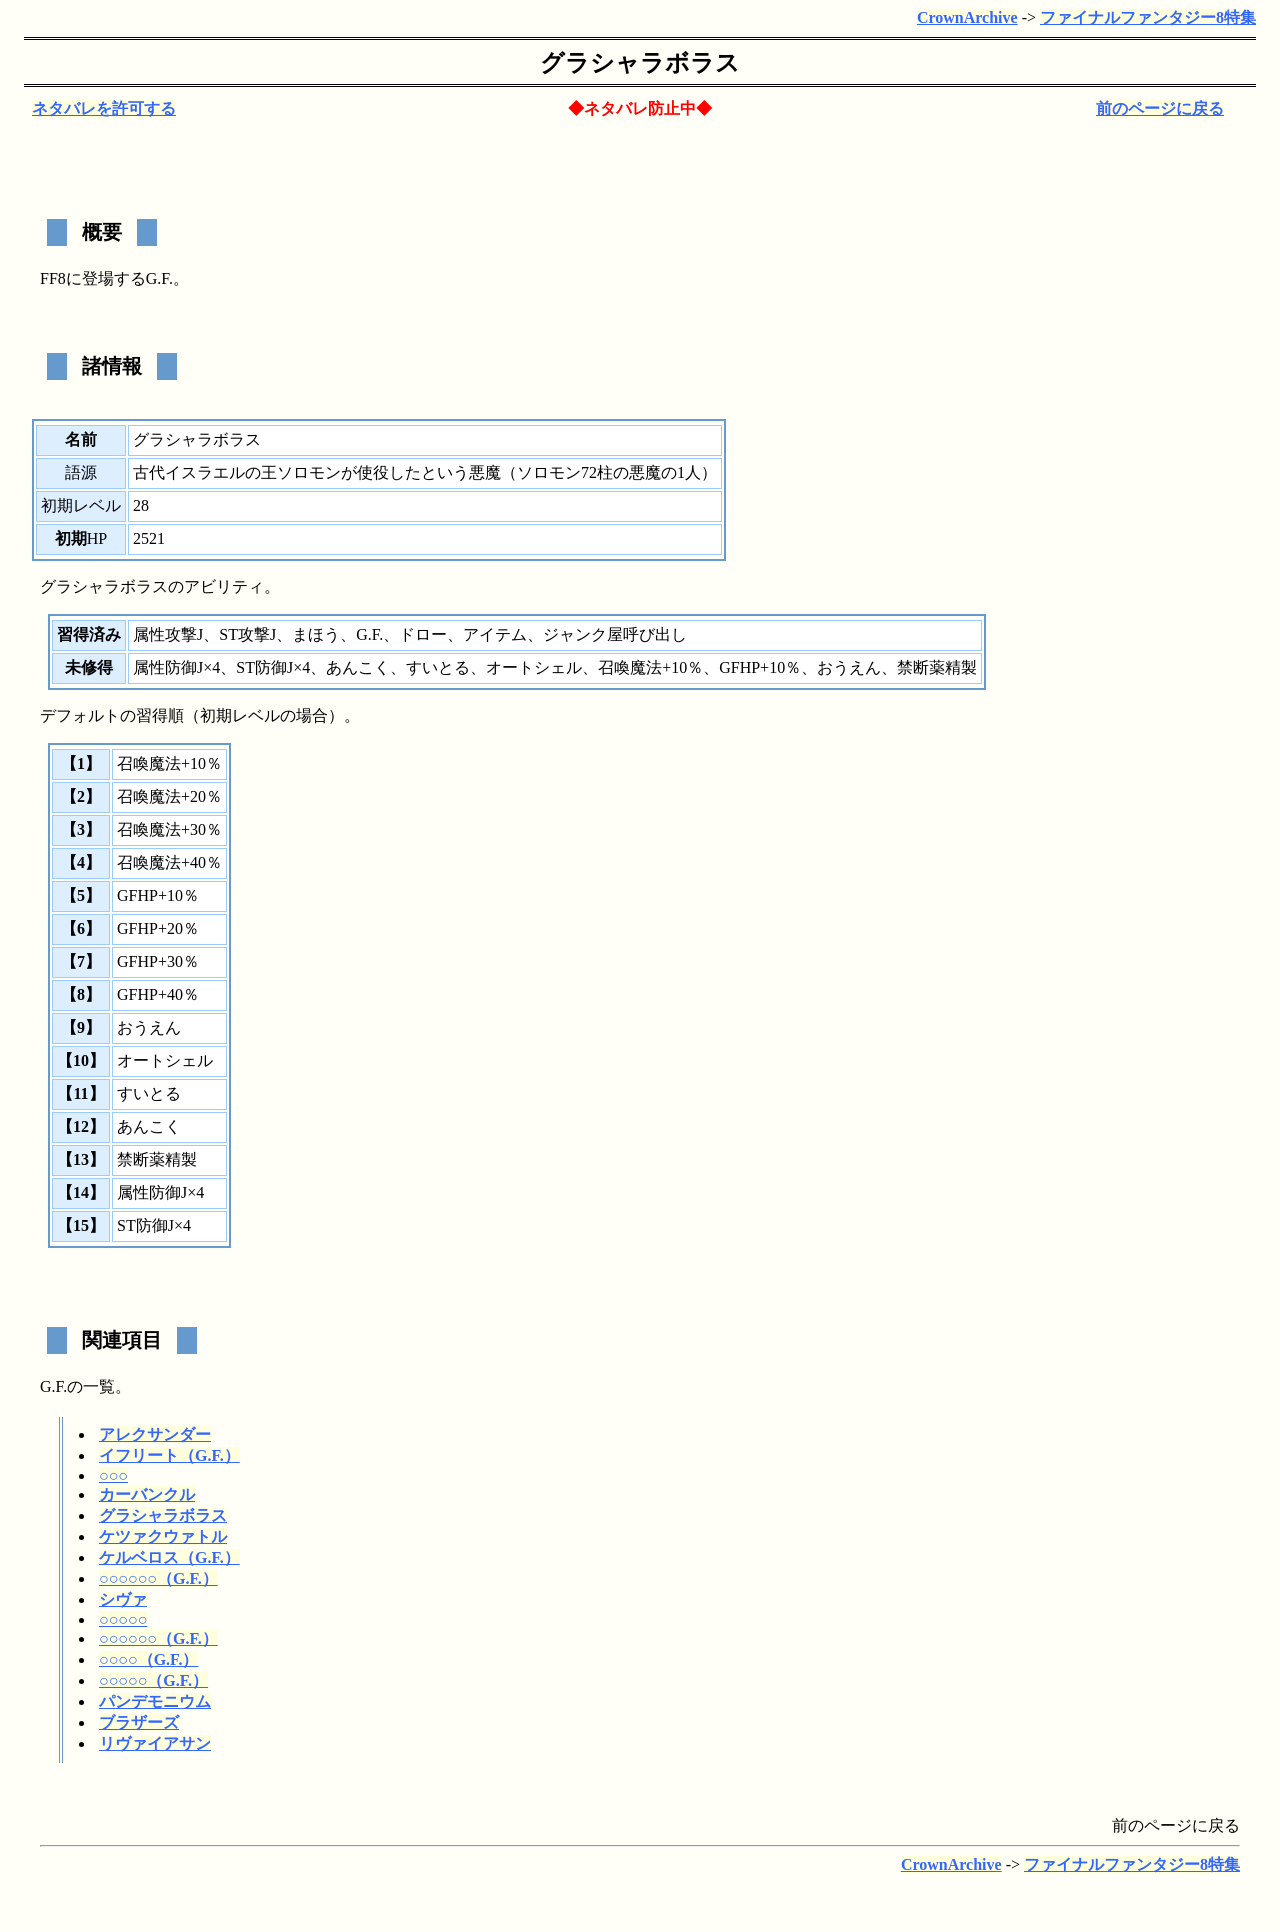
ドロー (423, 634)
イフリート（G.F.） (169, 1455)
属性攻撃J (168, 634)
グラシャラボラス (163, 1515)
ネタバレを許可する (104, 108)
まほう (316, 634)
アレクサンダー (155, 1434)
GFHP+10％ (760, 667)
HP (97, 538)
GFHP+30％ (158, 961)
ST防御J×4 (273, 667)
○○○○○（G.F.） (153, 1680)
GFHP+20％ (158, 928)
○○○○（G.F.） (148, 1659)
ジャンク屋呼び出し (615, 634)
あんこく (358, 667)
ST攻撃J (247, 634)
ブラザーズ (139, 1722)
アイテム (495, 634)
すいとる (438, 667)
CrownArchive (967, 17)
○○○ (113, 1475)
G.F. (159, 278)
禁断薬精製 (937, 667)
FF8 (53, 278)
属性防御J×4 (176, 667)
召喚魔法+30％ (169, 829)
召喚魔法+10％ (650, 667)
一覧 (99, 1386)
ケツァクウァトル (163, 1536)
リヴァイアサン (155, 1743)
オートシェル (534, 667)
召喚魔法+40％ (169, 862)
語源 (81, 472)
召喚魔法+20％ (169, 796)
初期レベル (81, 505)
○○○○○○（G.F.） (158, 1578)
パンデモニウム (155, 1701)
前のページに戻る (1160, 108)
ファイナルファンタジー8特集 (1148, 17)
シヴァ (123, 1599)
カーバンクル (147, 1494)
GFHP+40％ (158, 994)
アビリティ (224, 586)
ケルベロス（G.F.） (169, 1557)
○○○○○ (123, 1619)
